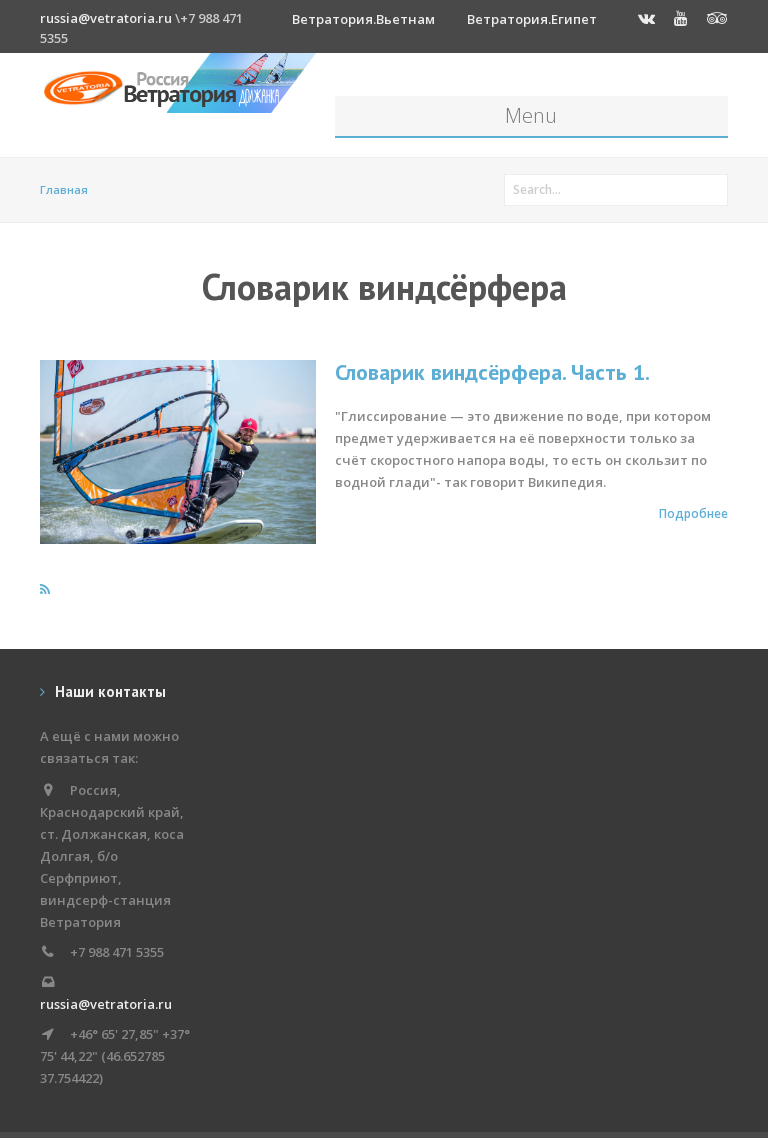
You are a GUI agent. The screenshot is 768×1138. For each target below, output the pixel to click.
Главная (64, 189)
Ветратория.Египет (532, 19)
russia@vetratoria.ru (106, 18)
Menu (531, 115)
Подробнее (693, 513)
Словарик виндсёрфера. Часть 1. (492, 372)
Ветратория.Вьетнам (363, 19)
